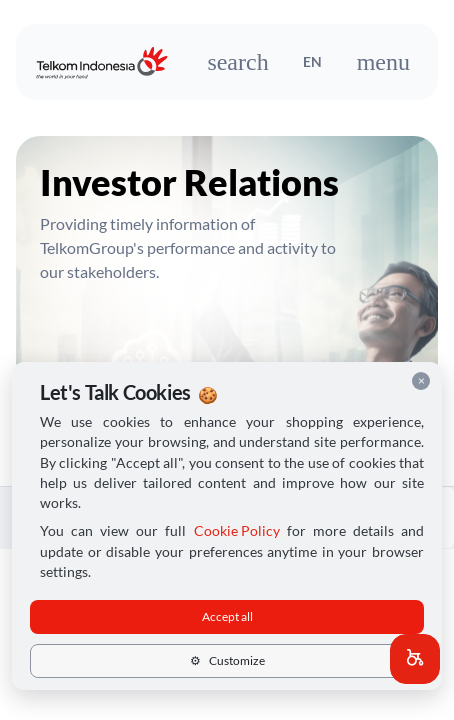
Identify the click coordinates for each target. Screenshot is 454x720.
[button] (415, 659)
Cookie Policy (237, 531)
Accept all (227, 616)
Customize (227, 660)
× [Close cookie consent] (421, 380)
